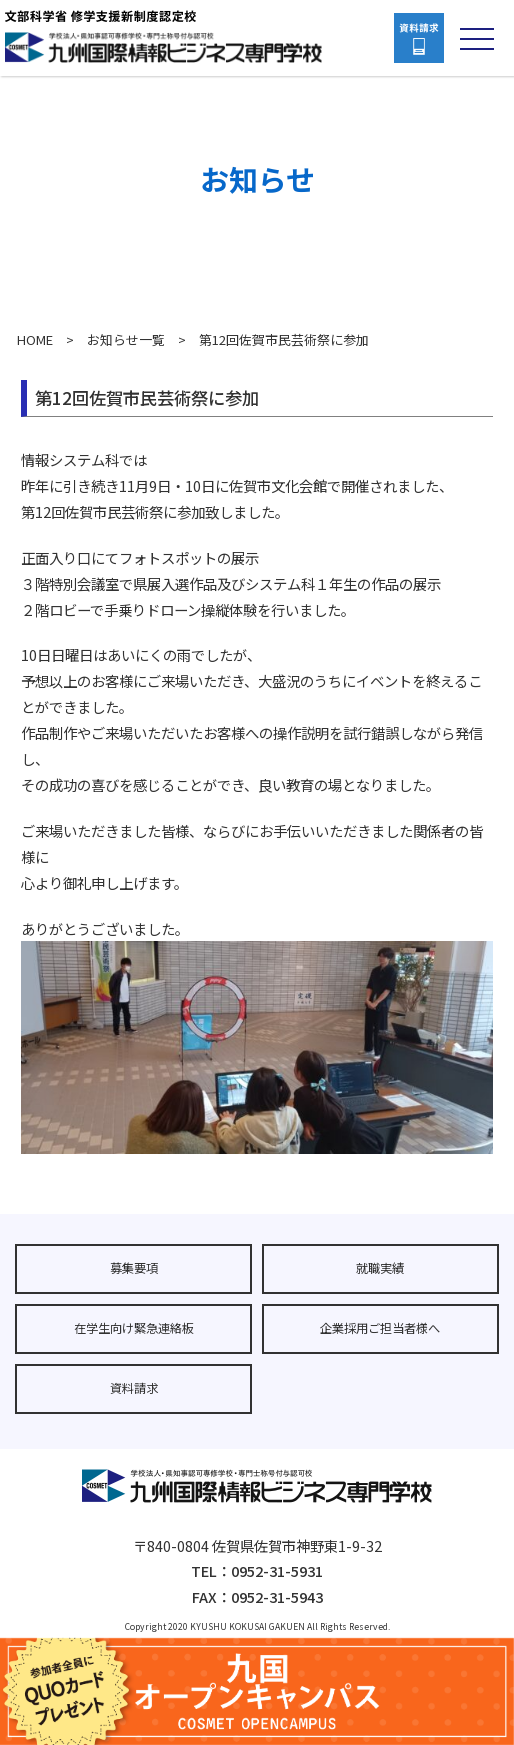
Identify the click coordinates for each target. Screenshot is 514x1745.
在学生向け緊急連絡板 (134, 1328)
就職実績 (380, 1268)
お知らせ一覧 (126, 339)
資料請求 (134, 1388)
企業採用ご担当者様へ (380, 1328)
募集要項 (134, 1268)
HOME (35, 339)
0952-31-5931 (277, 1570)
